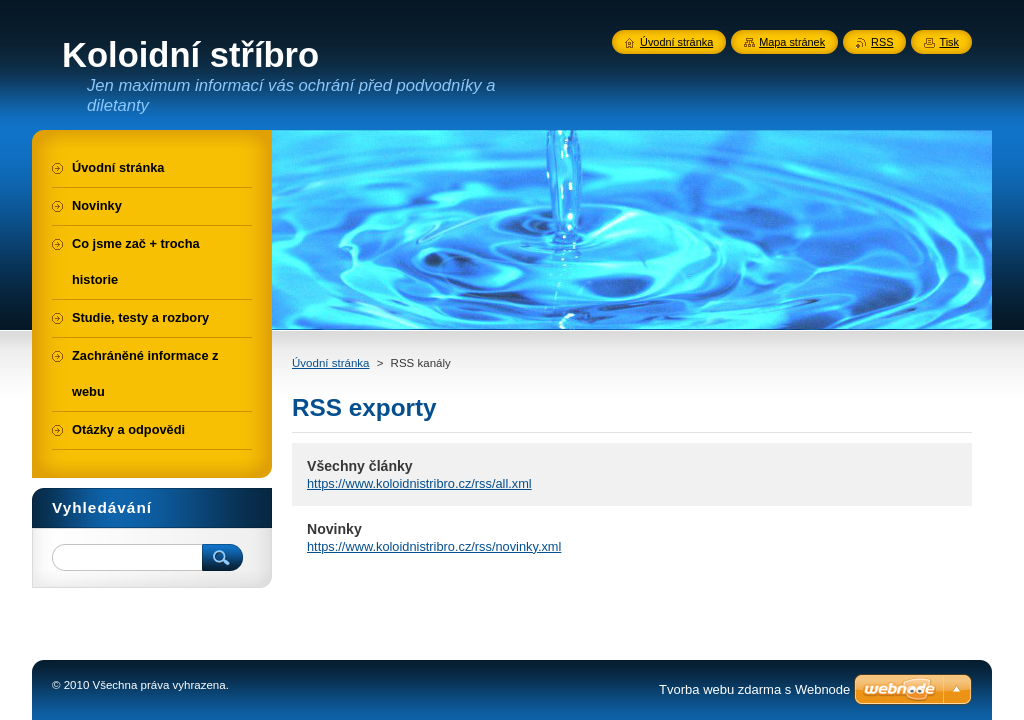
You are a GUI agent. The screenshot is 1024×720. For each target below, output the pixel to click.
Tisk (949, 42)
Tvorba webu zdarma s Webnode (754, 689)
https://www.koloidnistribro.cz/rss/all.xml (419, 483)
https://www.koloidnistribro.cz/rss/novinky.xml (434, 546)
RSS (882, 42)
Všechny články (360, 466)
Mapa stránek (792, 42)
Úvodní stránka (330, 363)
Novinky (334, 529)
